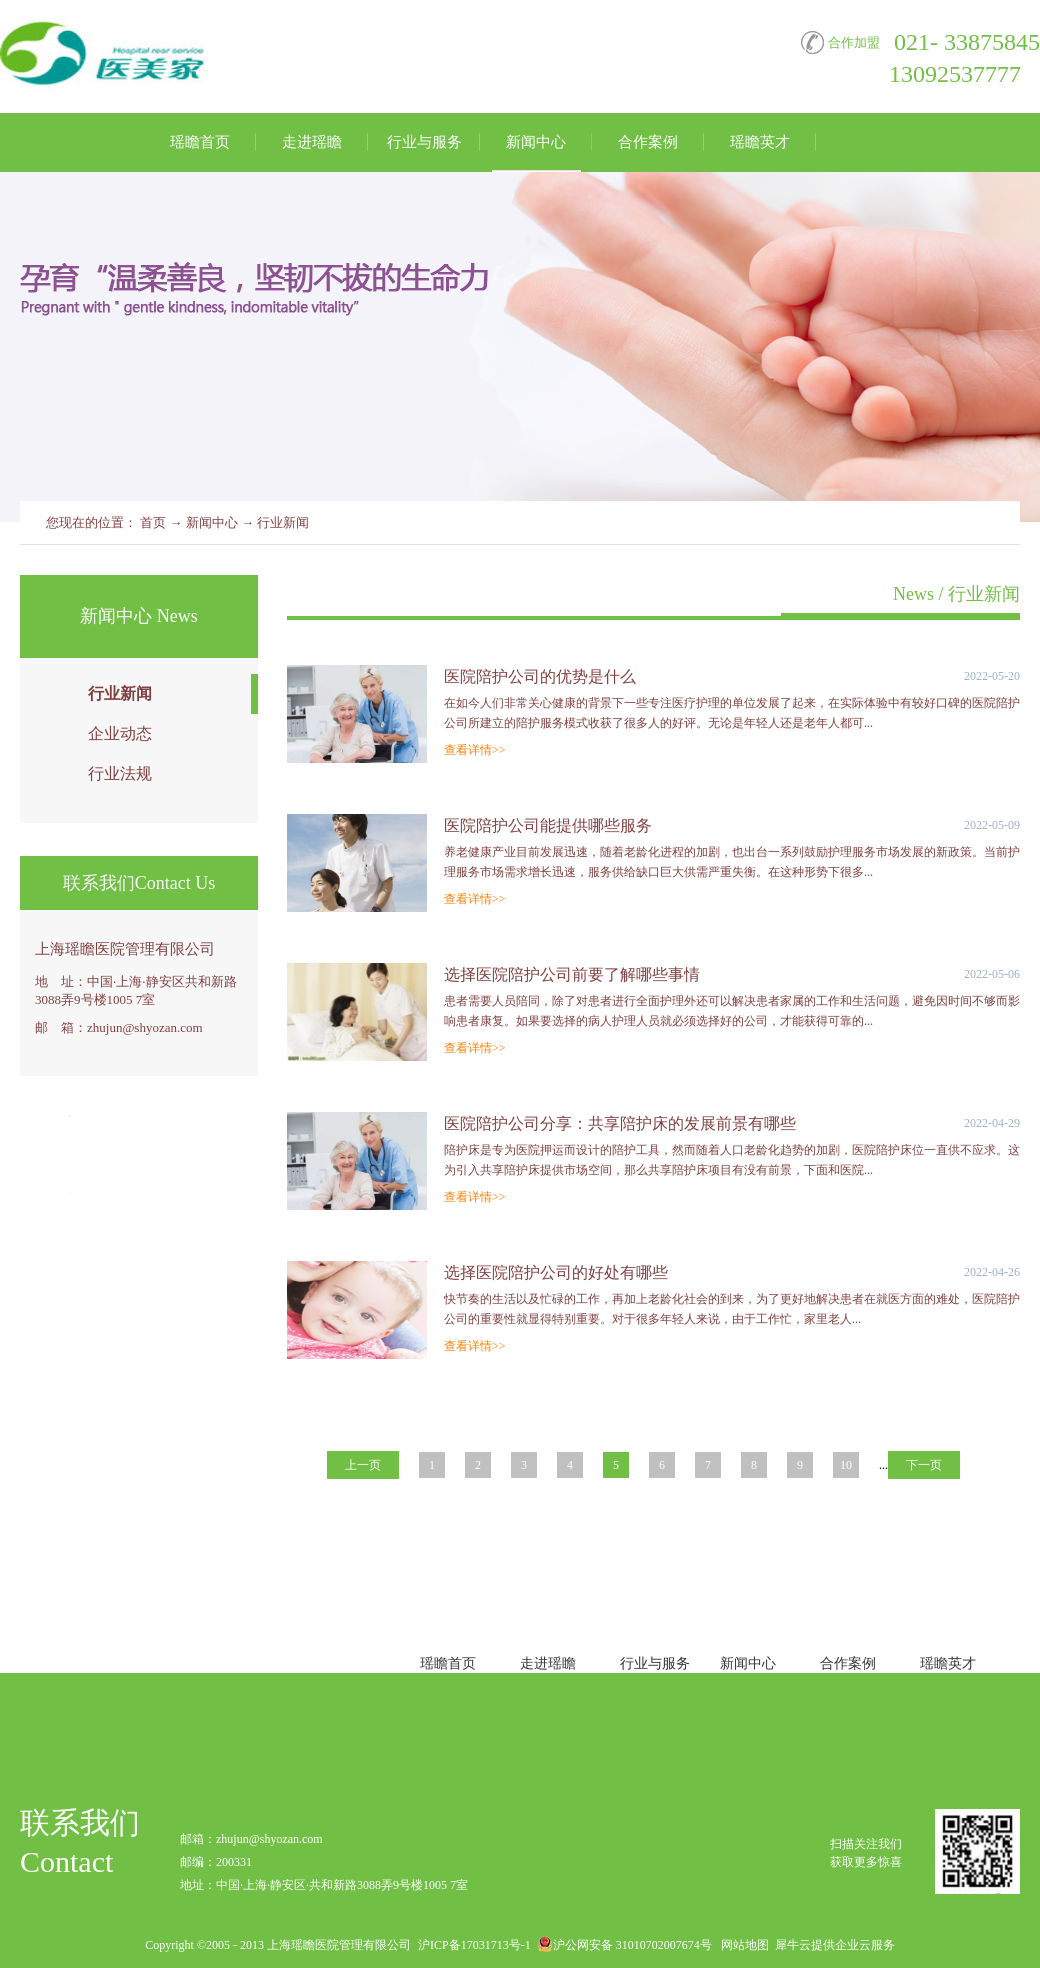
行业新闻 (283, 522)
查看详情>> (475, 750)
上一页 (363, 1465)
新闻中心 (212, 522)
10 (846, 1465)
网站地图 (742, 1945)
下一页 (924, 1465)
